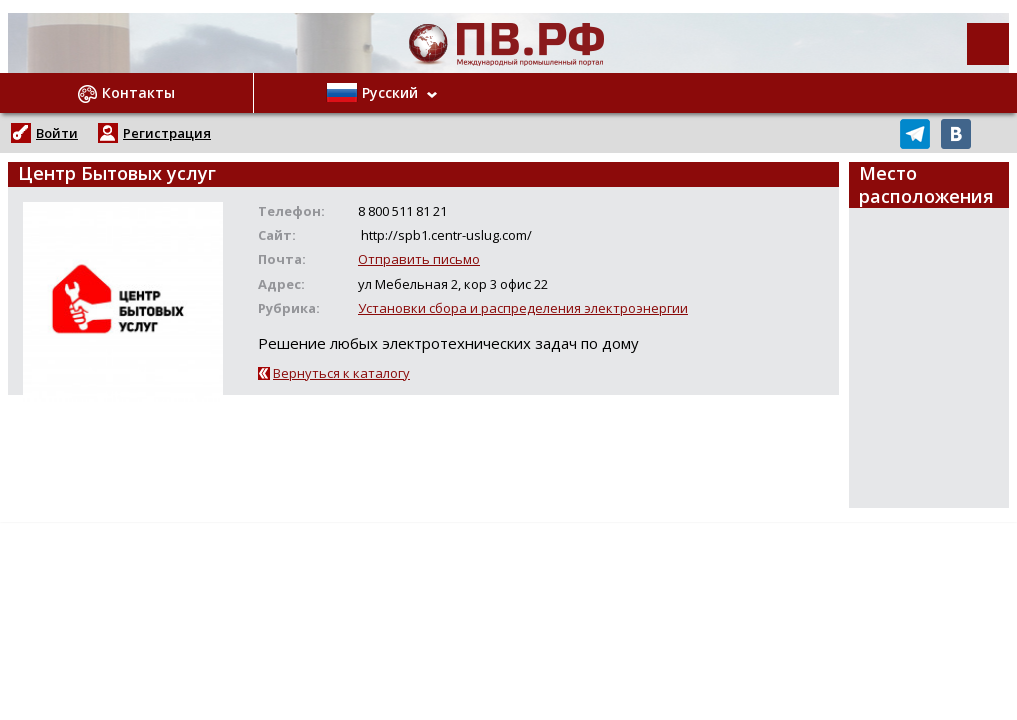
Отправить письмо (419, 259)
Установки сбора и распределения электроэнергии (523, 308)
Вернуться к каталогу (341, 373)
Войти (57, 133)
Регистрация (167, 133)
